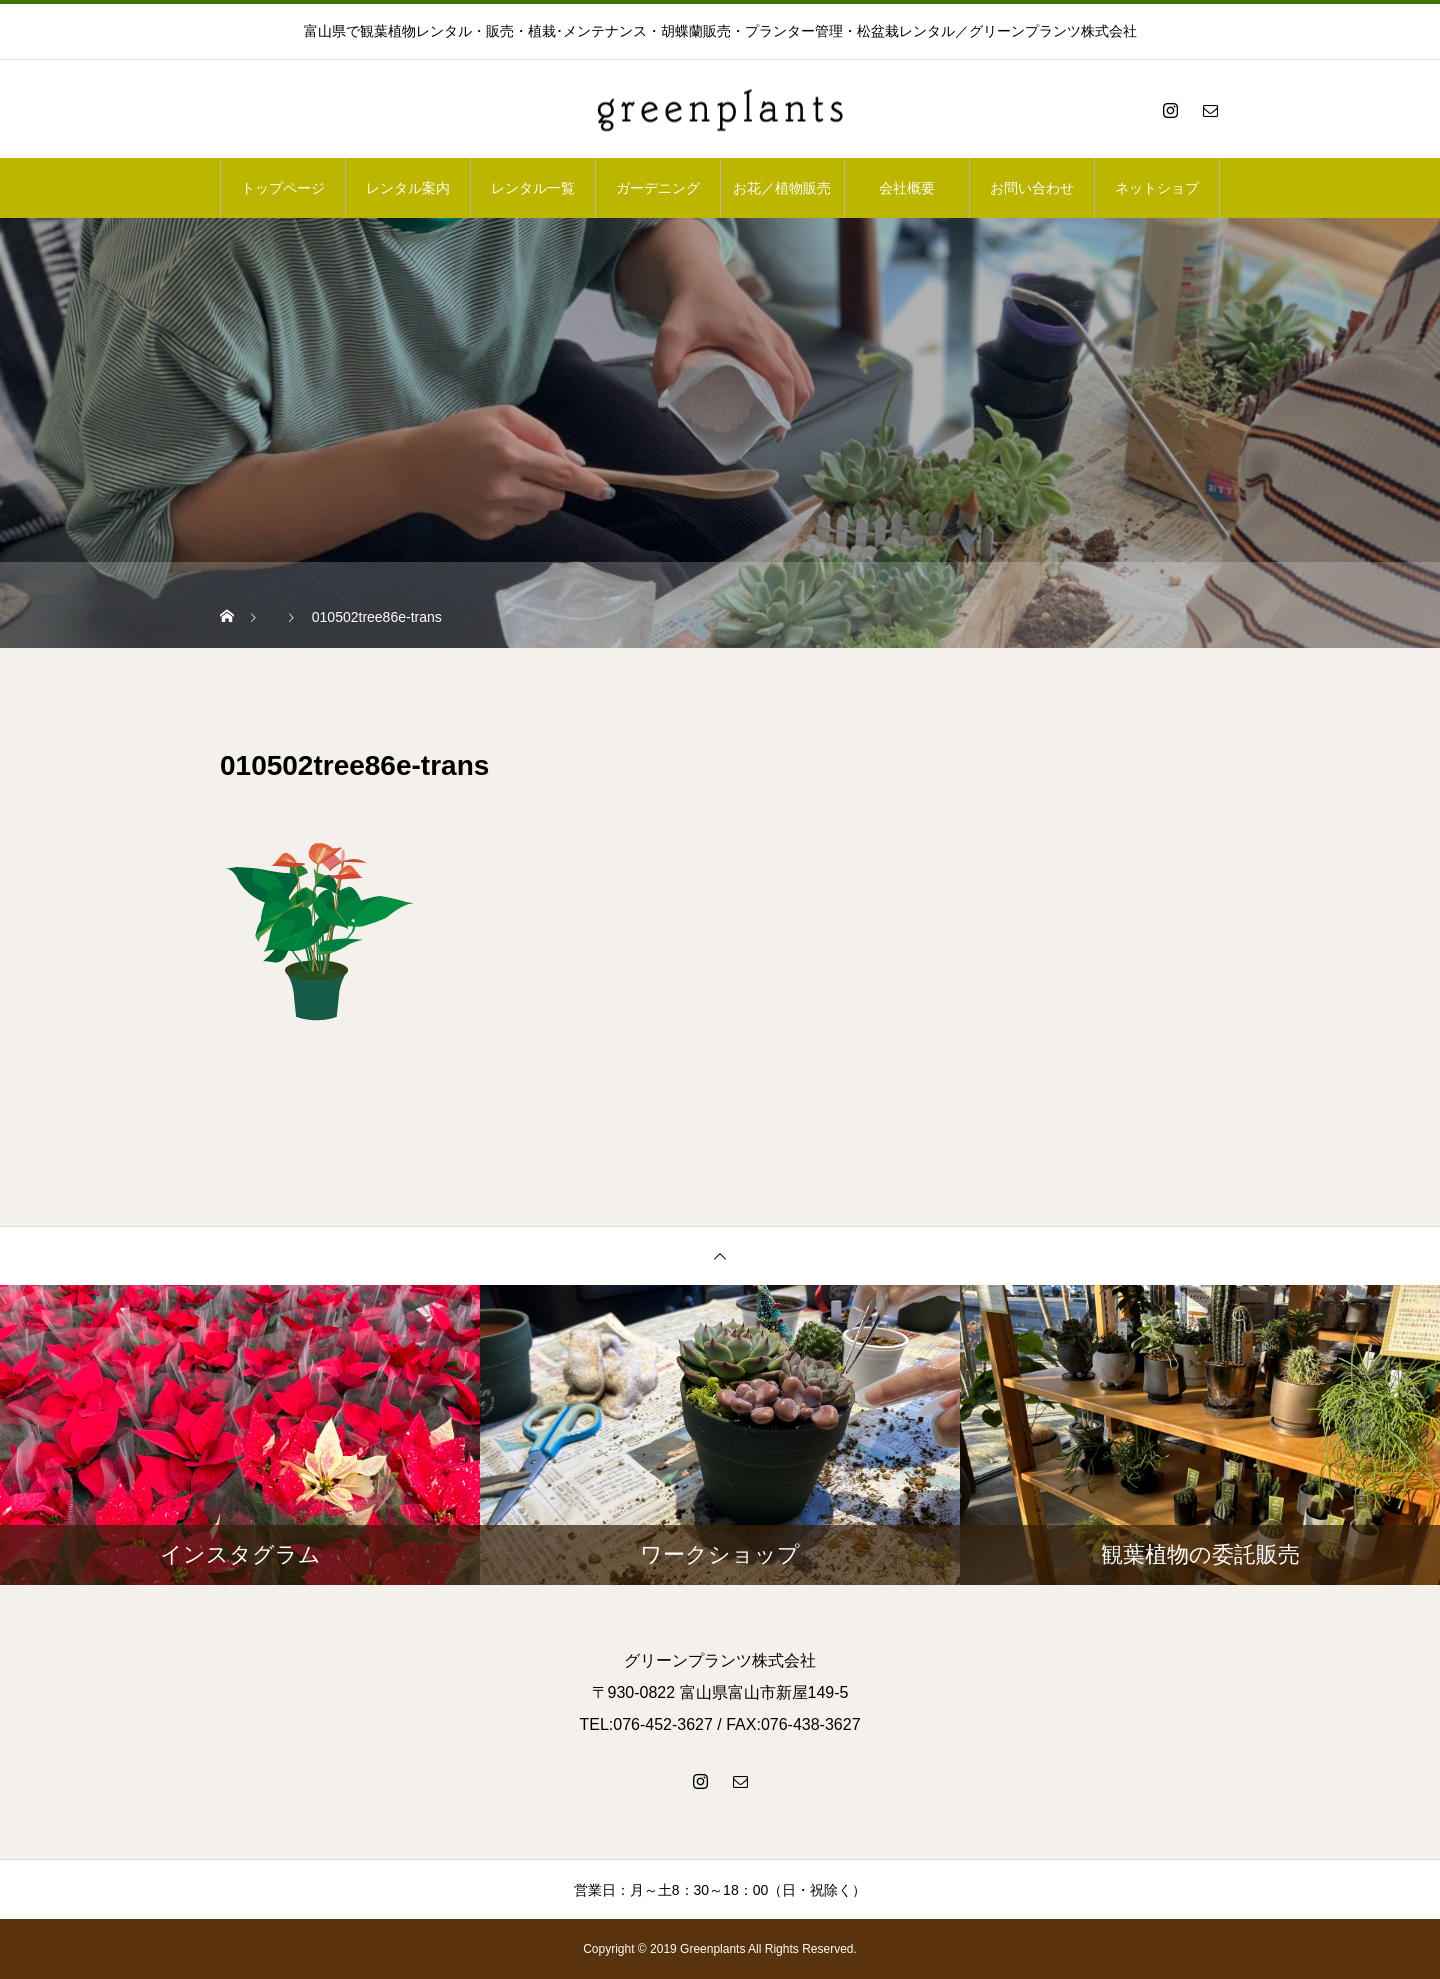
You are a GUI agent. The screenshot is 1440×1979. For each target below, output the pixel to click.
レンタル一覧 (533, 188)
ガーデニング (658, 188)
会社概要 (907, 188)
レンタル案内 (408, 188)
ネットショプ (1157, 188)
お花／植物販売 (782, 188)
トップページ (283, 188)
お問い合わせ (1032, 188)
